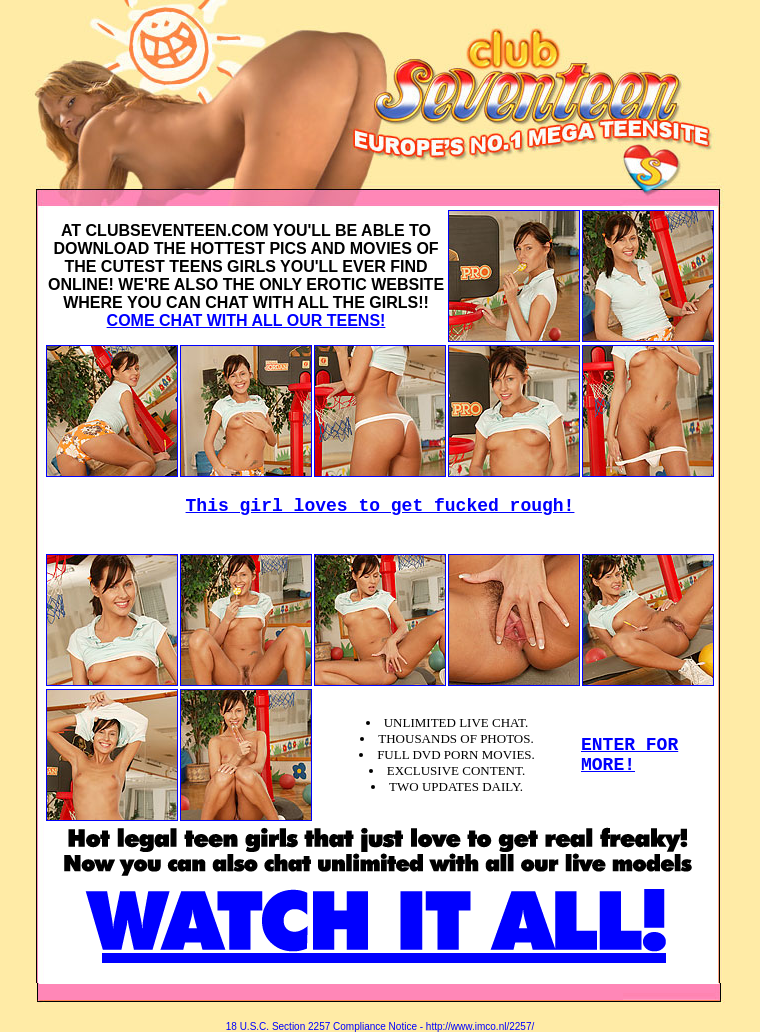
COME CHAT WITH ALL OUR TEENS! (246, 320)
